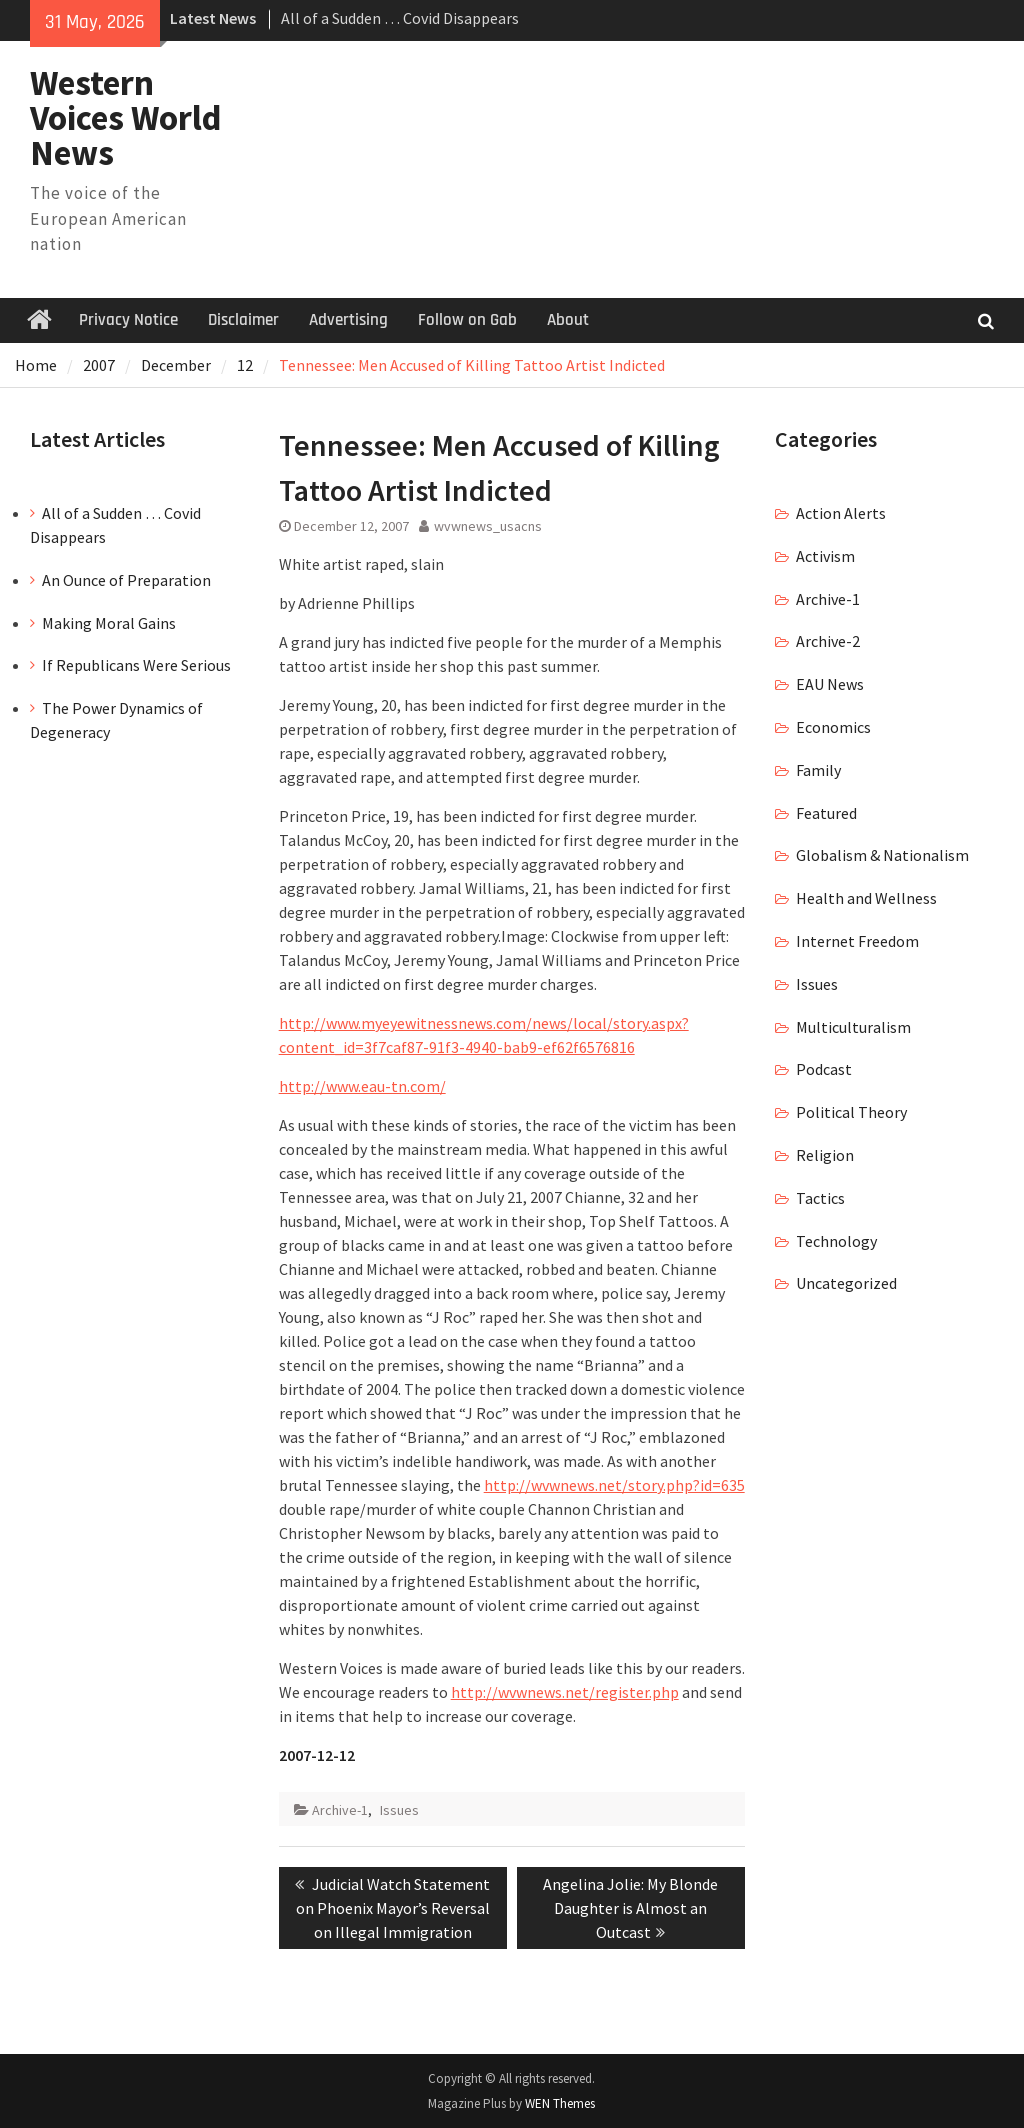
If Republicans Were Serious (136, 665)
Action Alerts (841, 513)
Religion (825, 1155)
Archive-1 (340, 1810)
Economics (833, 727)
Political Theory (851, 1112)
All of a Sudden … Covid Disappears (400, 18)
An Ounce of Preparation (126, 580)
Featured (826, 813)
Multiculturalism (853, 1027)
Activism (825, 556)
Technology (836, 1241)
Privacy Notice (128, 320)
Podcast (824, 1069)
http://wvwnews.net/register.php (565, 1692)
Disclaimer (243, 320)
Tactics (820, 1198)
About (568, 320)
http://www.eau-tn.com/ (362, 1086)
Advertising (348, 320)
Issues (399, 1810)
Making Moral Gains (109, 623)
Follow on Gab (467, 320)
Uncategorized (846, 1283)
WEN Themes (560, 2103)
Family (818, 770)
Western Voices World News (126, 118)
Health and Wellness (866, 898)
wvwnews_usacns (488, 526)
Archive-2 (828, 641)
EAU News (830, 684)
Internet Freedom (857, 941)
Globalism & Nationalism (882, 855)
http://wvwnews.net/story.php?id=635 (614, 1485)
